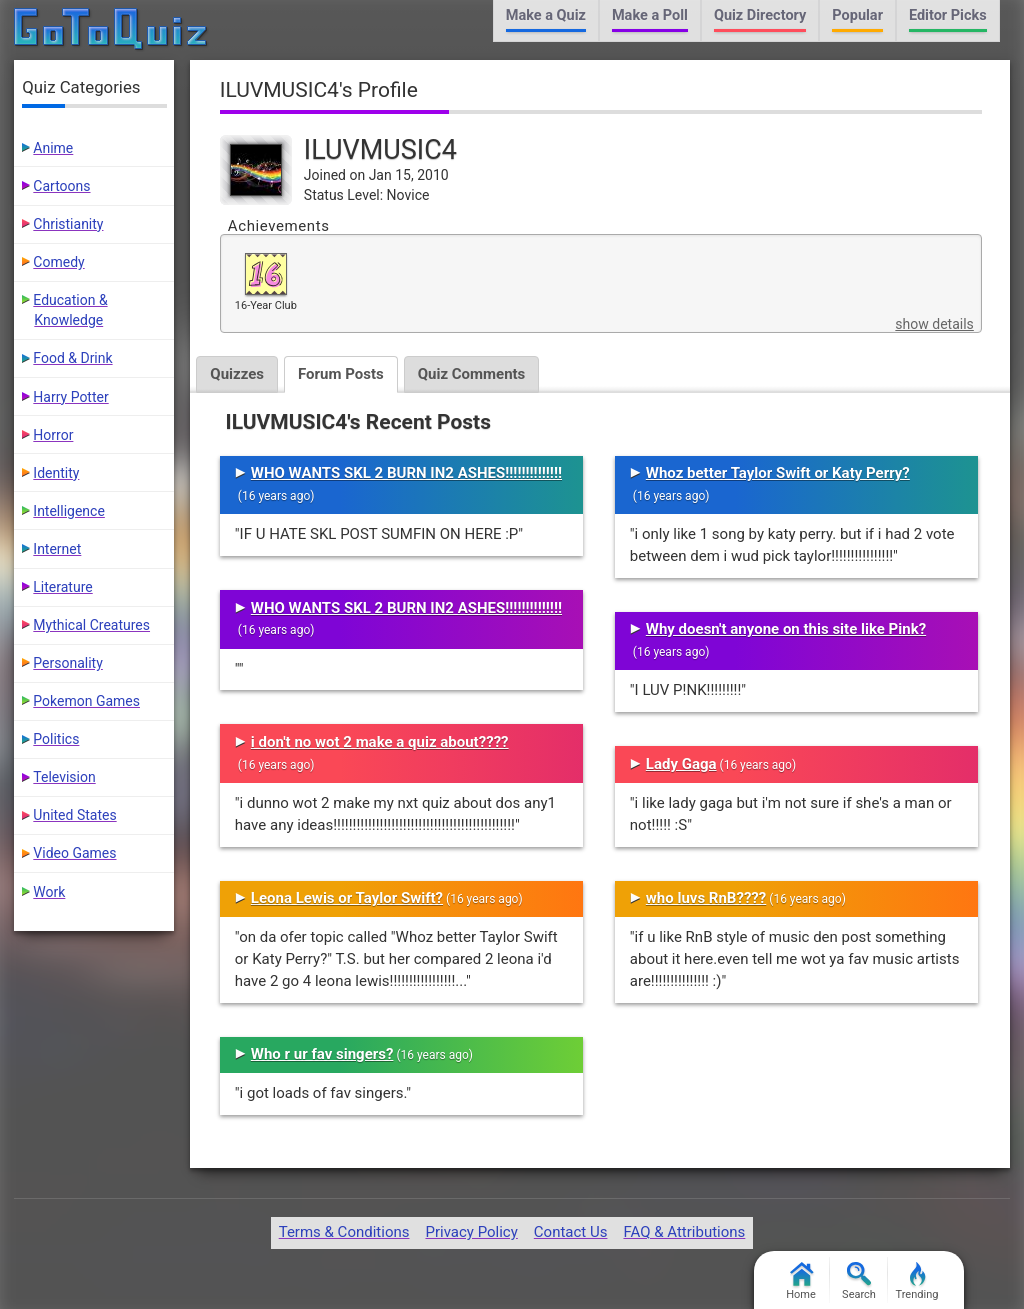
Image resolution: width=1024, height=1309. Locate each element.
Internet (57, 549)
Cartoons (61, 186)
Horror (53, 435)
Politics (56, 739)
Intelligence (69, 511)
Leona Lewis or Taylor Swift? (347, 898)
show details (934, 324)
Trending (917, 1281)
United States (74, 815)
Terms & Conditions (344, 1232)
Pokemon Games (86, 701)
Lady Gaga (681, 764)
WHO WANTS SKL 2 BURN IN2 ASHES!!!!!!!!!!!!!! (406, 473)
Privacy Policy (471, 1232)
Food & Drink (72, 358)
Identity (56, 473)
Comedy (58, 262)
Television (64, 777)
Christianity (68, 224)
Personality (67, 663)
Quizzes (237, 374)
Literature (62, 587)
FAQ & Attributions (684, 1232)
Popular (857, 15)
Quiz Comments (472, 374)
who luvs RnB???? (706, 898)
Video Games (74, 853)
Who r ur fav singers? (322, 1054)
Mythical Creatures (91, 625)
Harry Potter (70, 397)
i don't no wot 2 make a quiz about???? (380, 742)
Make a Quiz (546, 15)
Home (801, 1281)
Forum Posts (341, 374)
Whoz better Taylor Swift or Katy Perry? (778, 473)
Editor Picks (948, 15)
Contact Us (571, 1232)
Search (859, 1281)
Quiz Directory (760, 15)
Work (49, 892)
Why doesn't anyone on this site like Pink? (786, 629)
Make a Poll (650, 15)
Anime (53, 148)
